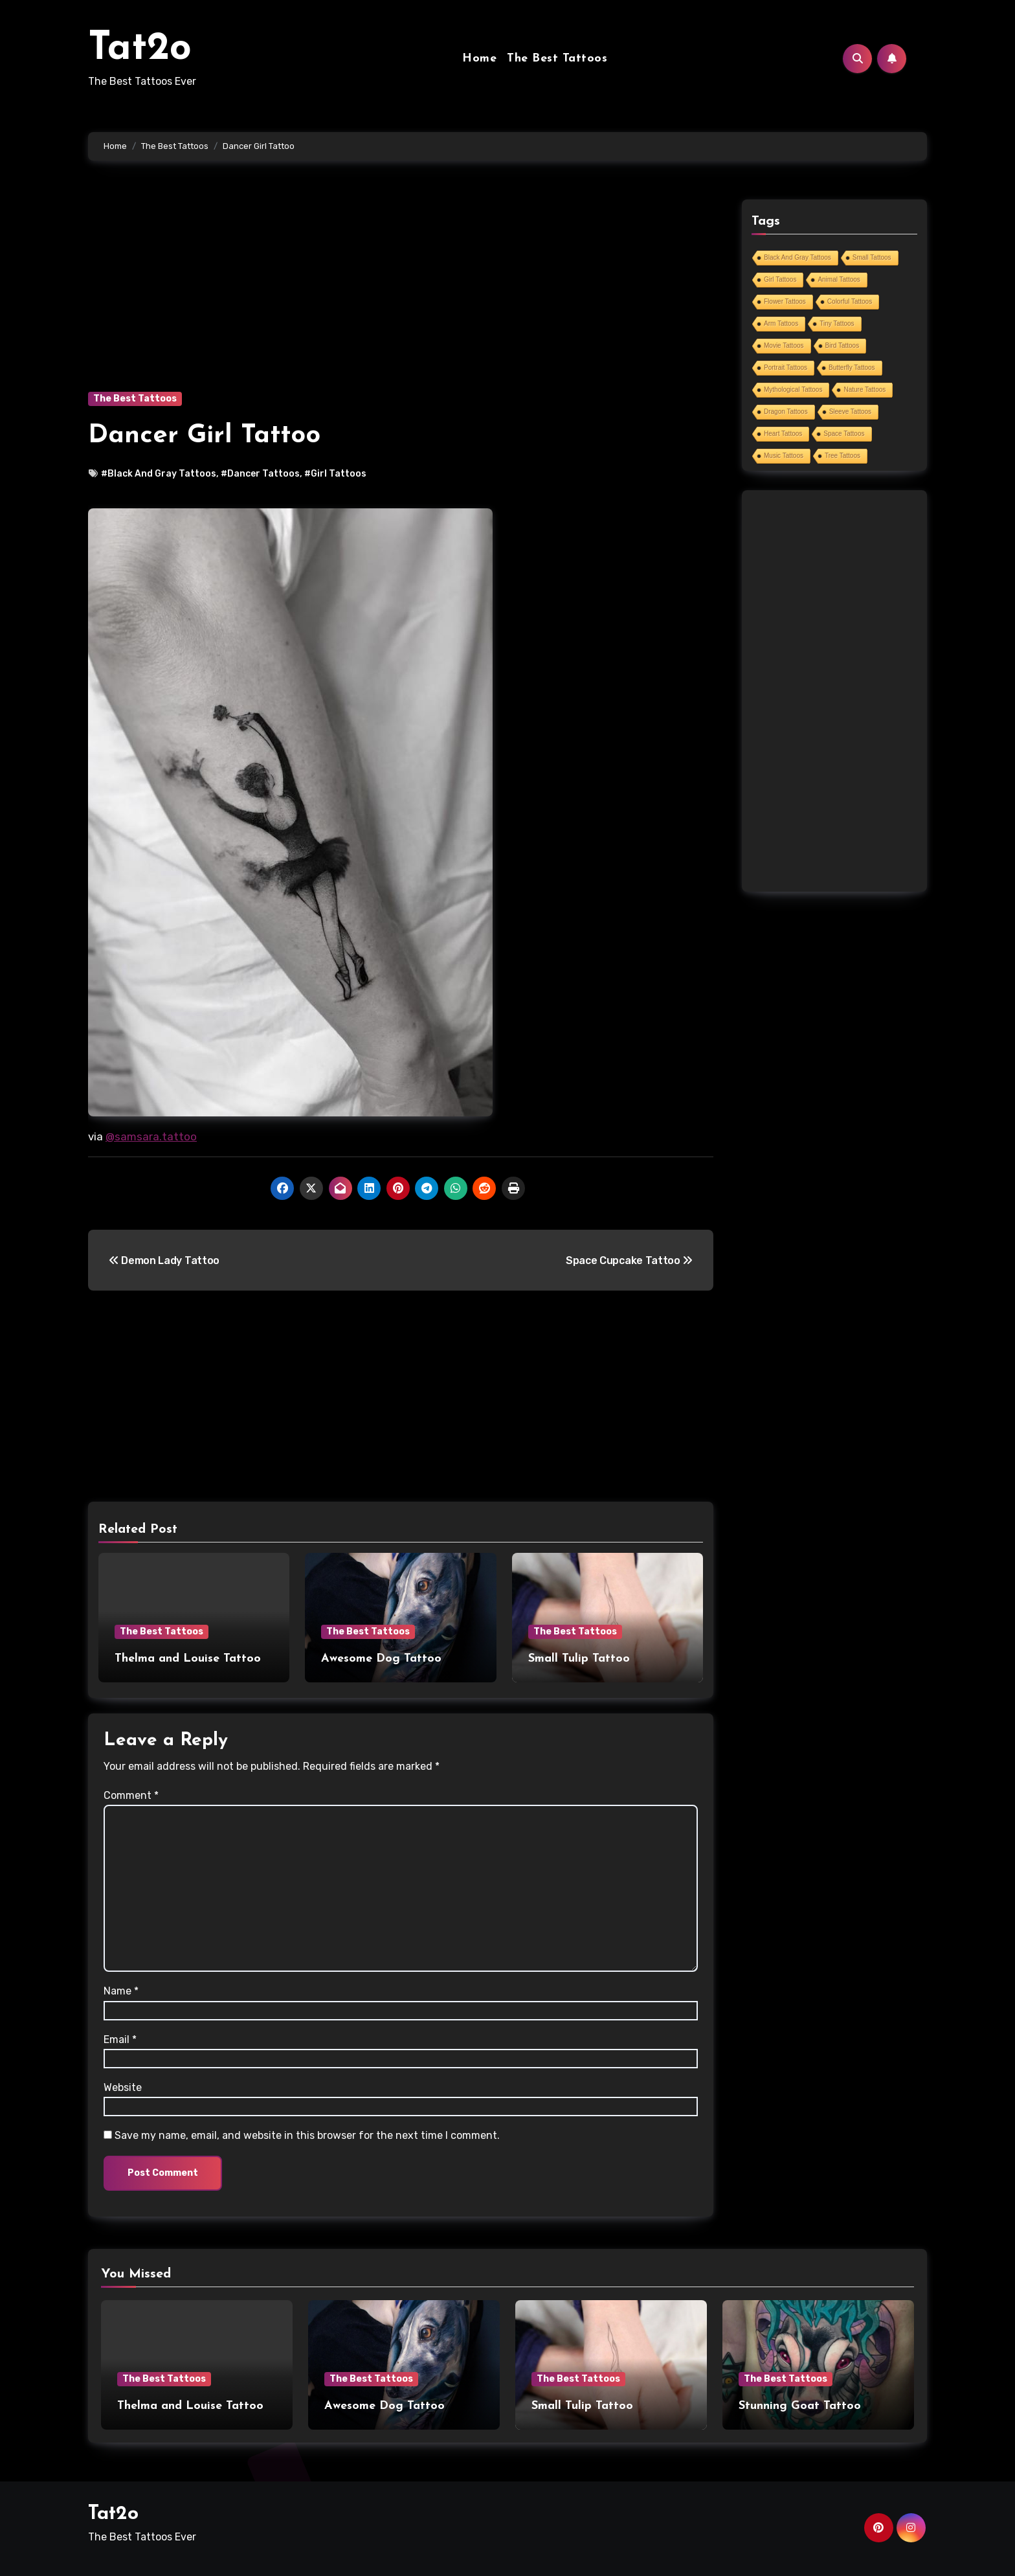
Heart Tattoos (783, 433)
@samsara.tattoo (151, 1136)
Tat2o (140, 49)
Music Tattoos (783, 455)
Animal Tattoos (839, 279)
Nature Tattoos (864, 389)
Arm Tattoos (781, 323)
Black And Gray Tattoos (797, 257)
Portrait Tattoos (785, 367)
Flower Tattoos (785, 301)
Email (120, 2039)
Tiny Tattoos (837, 323)
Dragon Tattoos (786, 411)
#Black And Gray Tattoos (158, 473)
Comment (131, 1795)
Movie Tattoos (784, 345)
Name (121, 1991)
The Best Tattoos (557, 58)
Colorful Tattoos (849, 301)
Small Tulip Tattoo (579, 1659)
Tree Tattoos (842, 455)
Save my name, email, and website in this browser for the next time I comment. (307, 2135)
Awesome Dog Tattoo (381, 1659)
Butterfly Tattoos (852, 367)
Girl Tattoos (780, 279)
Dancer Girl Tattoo (204, 436)
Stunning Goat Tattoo (800, 2406)
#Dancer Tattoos (260, 473)
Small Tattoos (872, 257)
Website (123, 2087)
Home (479, 58)
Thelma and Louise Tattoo (188, 1659)
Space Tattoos (843, 433)
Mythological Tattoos (793, 389)
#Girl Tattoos (335, 473)
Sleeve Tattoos (850, 411)
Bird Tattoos (842, 345)
